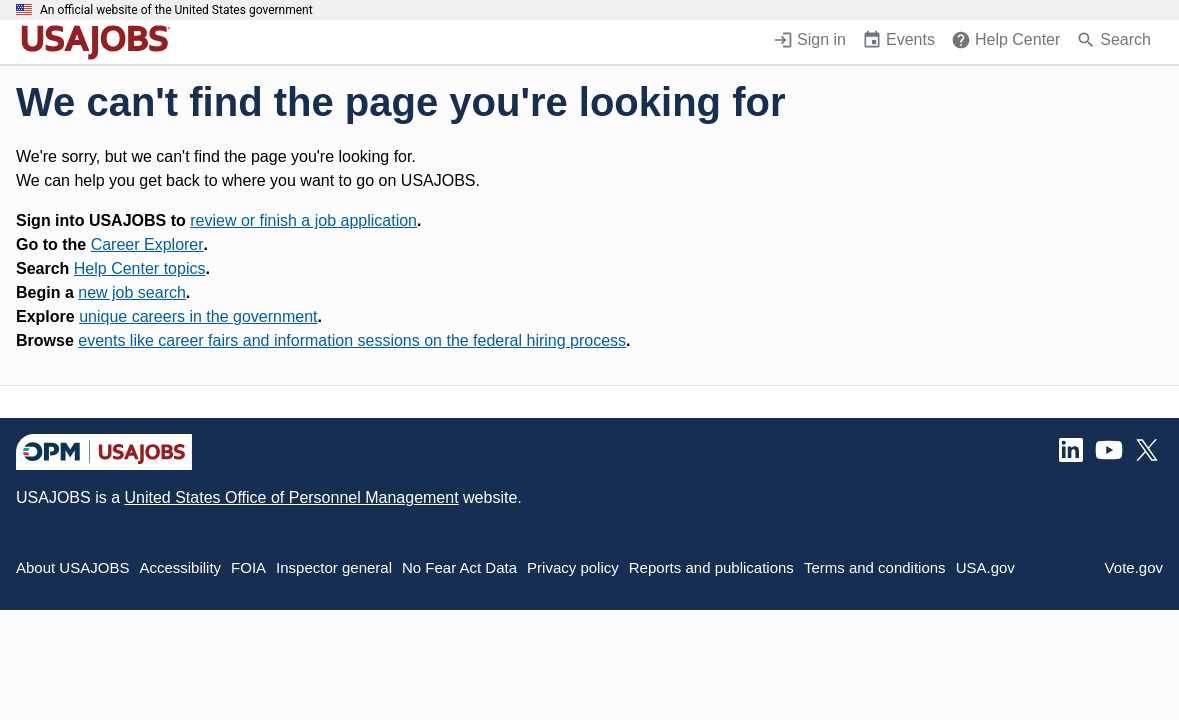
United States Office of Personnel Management (291, 497)
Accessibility (180, 567)
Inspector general (334, 567)
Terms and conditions (875, 567)
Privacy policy (573, 567)
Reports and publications (711, 567)
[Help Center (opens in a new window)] (1005, 42)
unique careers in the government (198, 316)
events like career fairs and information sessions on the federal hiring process (352, 340)
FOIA (248, 567)
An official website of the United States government (176, 10)
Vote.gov (1134, 567)
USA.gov (985, 567)
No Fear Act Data (459, 567)
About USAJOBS (72, 567)
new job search (132, 292)
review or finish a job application (303, 220)
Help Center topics (140, 268)
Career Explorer (147, 244)
